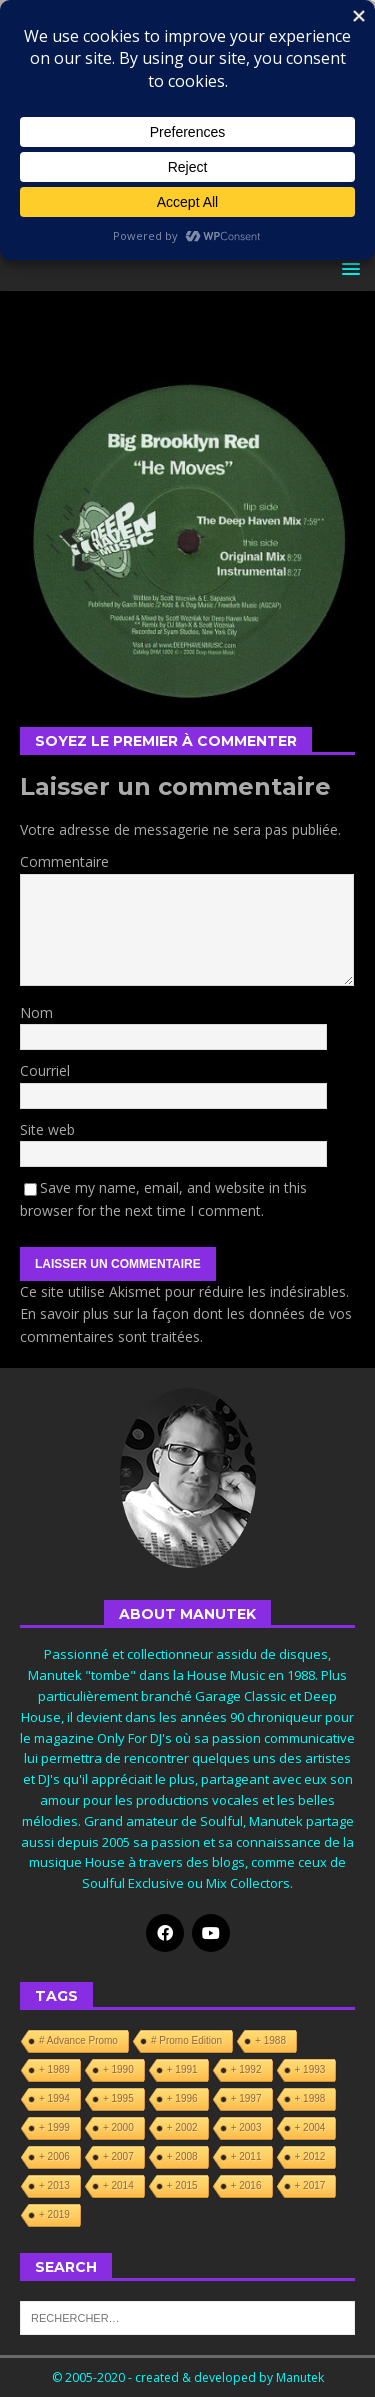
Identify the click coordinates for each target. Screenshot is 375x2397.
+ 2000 (118, 2127)
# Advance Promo (78, 2040)
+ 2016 (246, 2185)
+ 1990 (118, 2069)
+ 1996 (182, 2098)
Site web (47, 1129)
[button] (347, 268)
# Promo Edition (186, 2040)
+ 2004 (310, 2127)
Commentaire (64, 861)
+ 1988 (270, 2040)
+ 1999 (54, 2127)
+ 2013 (54, 2185)
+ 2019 (54, 2214)
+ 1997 (246, 2098)
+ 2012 (310, 2156)
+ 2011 (246, 2156)
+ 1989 (54, 2069)
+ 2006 (54, 2156)
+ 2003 (246, 2127)
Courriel (45, 1070)
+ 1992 (246, 2069)
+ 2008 (182, 2156)
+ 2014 (118, 2185)
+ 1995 (118, 2098)
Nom (36, 1012)
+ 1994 (54, 2098)
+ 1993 (310, 2069)
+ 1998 (310, 2098)
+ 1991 (182, 2069)
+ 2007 (118, 2156)
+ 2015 (182, 2185)
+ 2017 (310, 2185)
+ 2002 (182, 2127)
